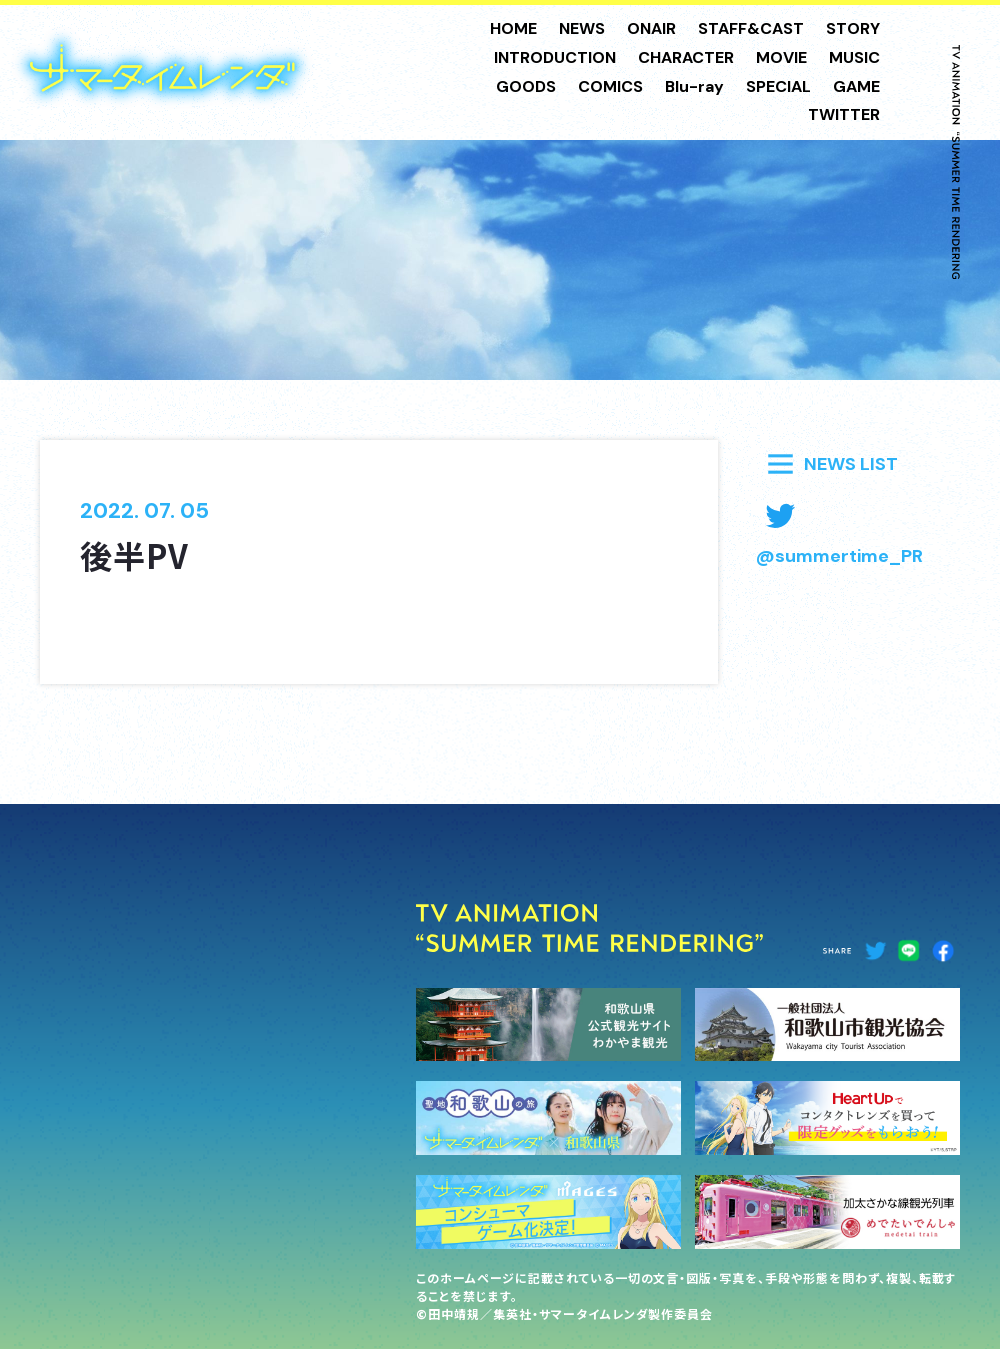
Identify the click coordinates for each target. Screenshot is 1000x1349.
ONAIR (651, 28)
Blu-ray (694, 86)
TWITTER (844, 114)
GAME (856, 86)
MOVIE (781, 57)
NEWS (582, 28)
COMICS (610, 86)
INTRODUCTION (555, 57)
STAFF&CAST (751, 28)
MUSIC (854, 57)
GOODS (526, 86)
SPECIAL (778, 86)
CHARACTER (686, 57)
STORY (853, 28)
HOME (513, 28)
